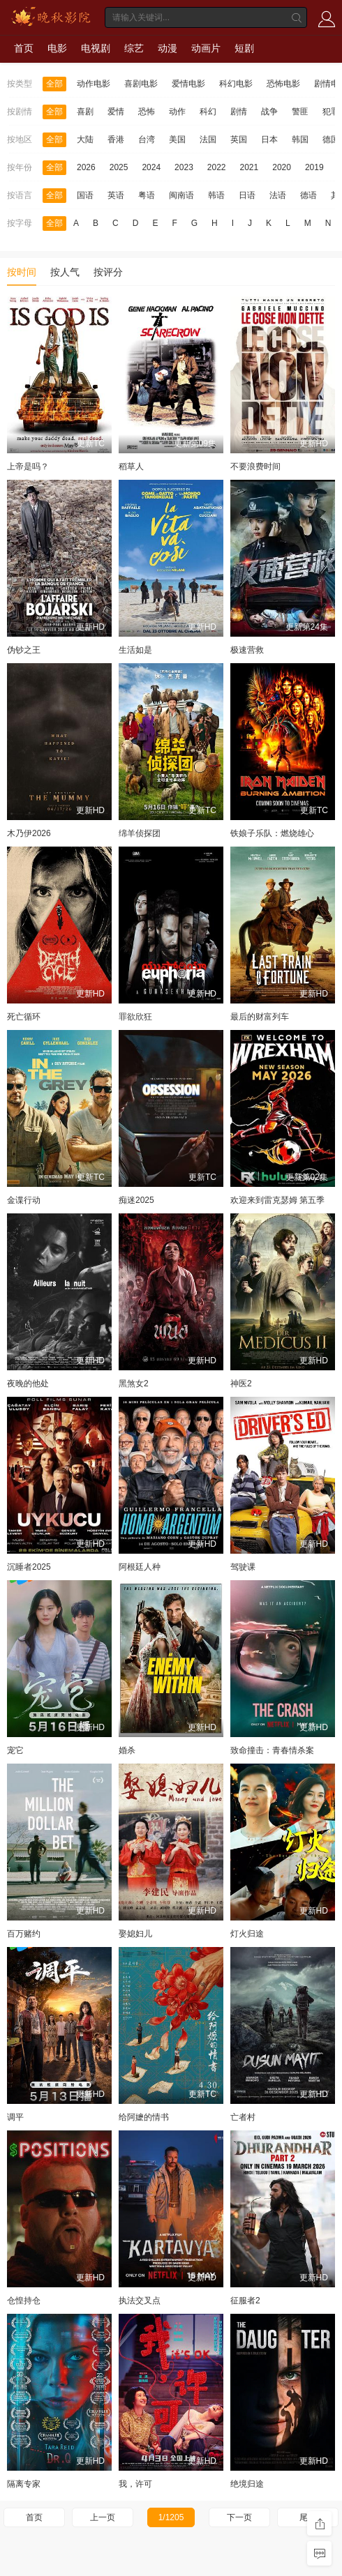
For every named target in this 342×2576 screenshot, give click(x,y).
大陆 (85, 139)
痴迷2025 (136, 1200)
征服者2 (245, 2300)
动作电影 (93, 84)
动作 (177, 111)
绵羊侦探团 (140, 833)
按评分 (108, 272)
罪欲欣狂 (135, 1017)
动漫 (167, 48)
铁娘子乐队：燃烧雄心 (272, 833)
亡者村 (242, 2117)
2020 (281, 167)
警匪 (300, 111)
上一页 (102, 2517)
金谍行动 (23, 1200)
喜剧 (85, 111)
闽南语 (181, 195)
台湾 (146, 139)
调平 (15, 2117)
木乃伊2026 (29, 833)
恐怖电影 (283, 84)
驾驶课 (242, 1567)
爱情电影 (188, 84)
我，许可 (135, 2484)
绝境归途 (247, 2484)
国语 (85, 195)
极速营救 (247, 650)
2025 (119, 167)
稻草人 (131, 466)
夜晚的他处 (28, 1383)
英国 (238, 139)
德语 (308, 195)
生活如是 (135, 650)
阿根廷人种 (140, 1567)
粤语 (146, 195)
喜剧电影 (141, 84)
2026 (86, 167)
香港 (115, 139)
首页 (24, 48)
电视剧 (95, 48)
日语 (247, 195)
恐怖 (146, 111)
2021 (249, 167)
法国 (208, 139)
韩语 (216, 195)
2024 (151, 167)
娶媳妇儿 (135, 1934)
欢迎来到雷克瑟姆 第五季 (277, 1200)
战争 (269, 111)
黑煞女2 (134, 1383)
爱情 (115, 111)
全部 (54, 84)
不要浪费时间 (255, 466)
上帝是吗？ (28, 466)
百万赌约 (23, 1934)
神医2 (241, 1383)
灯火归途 (247, 1934)
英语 (115, 195)
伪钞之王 (23, 650)
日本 (269, 139)
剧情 (238, 111)
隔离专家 (23, 2484)
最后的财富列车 (259, 1017)
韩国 (300, 139)
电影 (57, 48)
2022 (216, 167)
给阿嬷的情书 (144, 2117)
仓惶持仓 (23, 2300)
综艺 (134, 48)
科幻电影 (236, 84)
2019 (314, 167)
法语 (277, 195)
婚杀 (127, 1750)
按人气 (65, 272)
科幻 (208, 111)
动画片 (206, 48)
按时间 (21, 272)
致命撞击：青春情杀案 (272, 1750)
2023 (183, 167)
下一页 (239, 2517)
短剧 (244, 48)
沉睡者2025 (29, 1567)
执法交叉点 (140, 2300)
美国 (177, 139)
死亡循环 (23, 1017)
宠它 (15, 1750)
